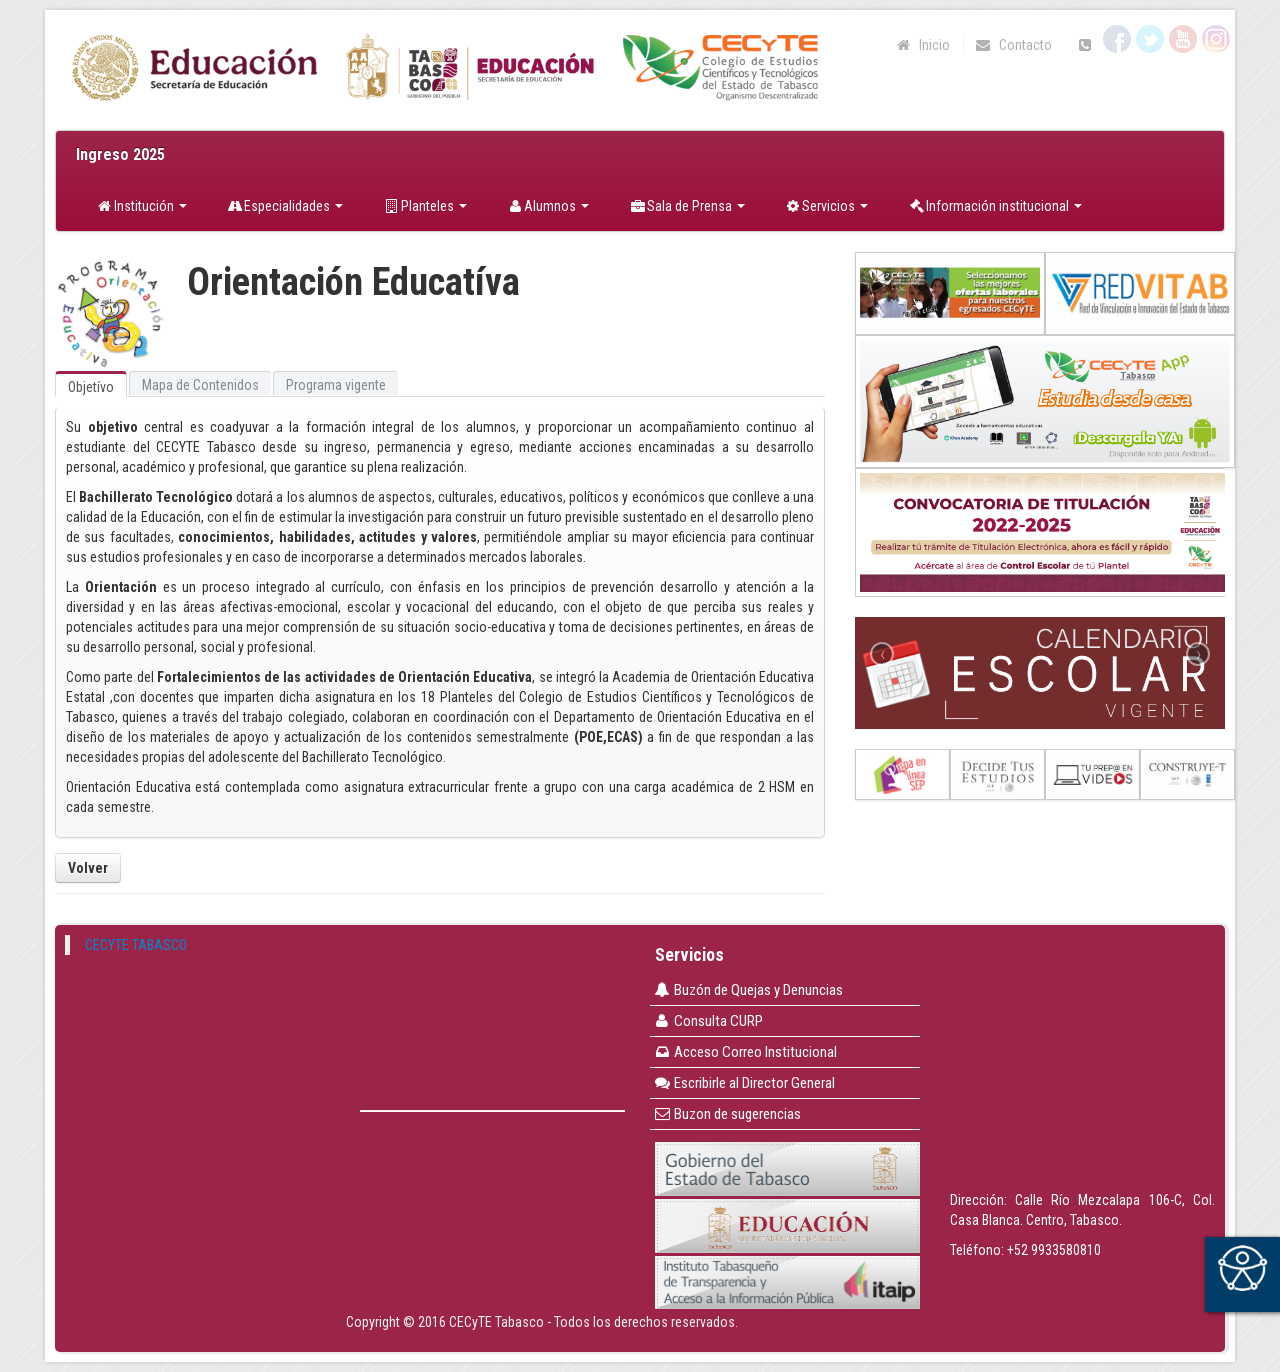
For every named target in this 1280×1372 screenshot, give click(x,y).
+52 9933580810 (1054, 1250)
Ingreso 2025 (120, 154)
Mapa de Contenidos (200, 385)
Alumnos (548, 206)
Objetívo (91, 387)
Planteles (425, 206)
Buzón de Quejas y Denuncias (748, 990)
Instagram (1216, 39)
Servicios (827, 206)
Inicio (923, 45)
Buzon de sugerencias (727, 1114)
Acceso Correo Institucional (745, 1052)
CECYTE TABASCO (136, 945)
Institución (141, 206)
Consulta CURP (708, 1021)
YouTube (1183, 39)
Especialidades (285, 206)
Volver (88, 868)
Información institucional (995, 206)
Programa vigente (336, 385)
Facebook (1117, 39)
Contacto (1013, 45)
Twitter (1150, 39)
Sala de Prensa (687, 206)
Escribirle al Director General (744, 1083)
